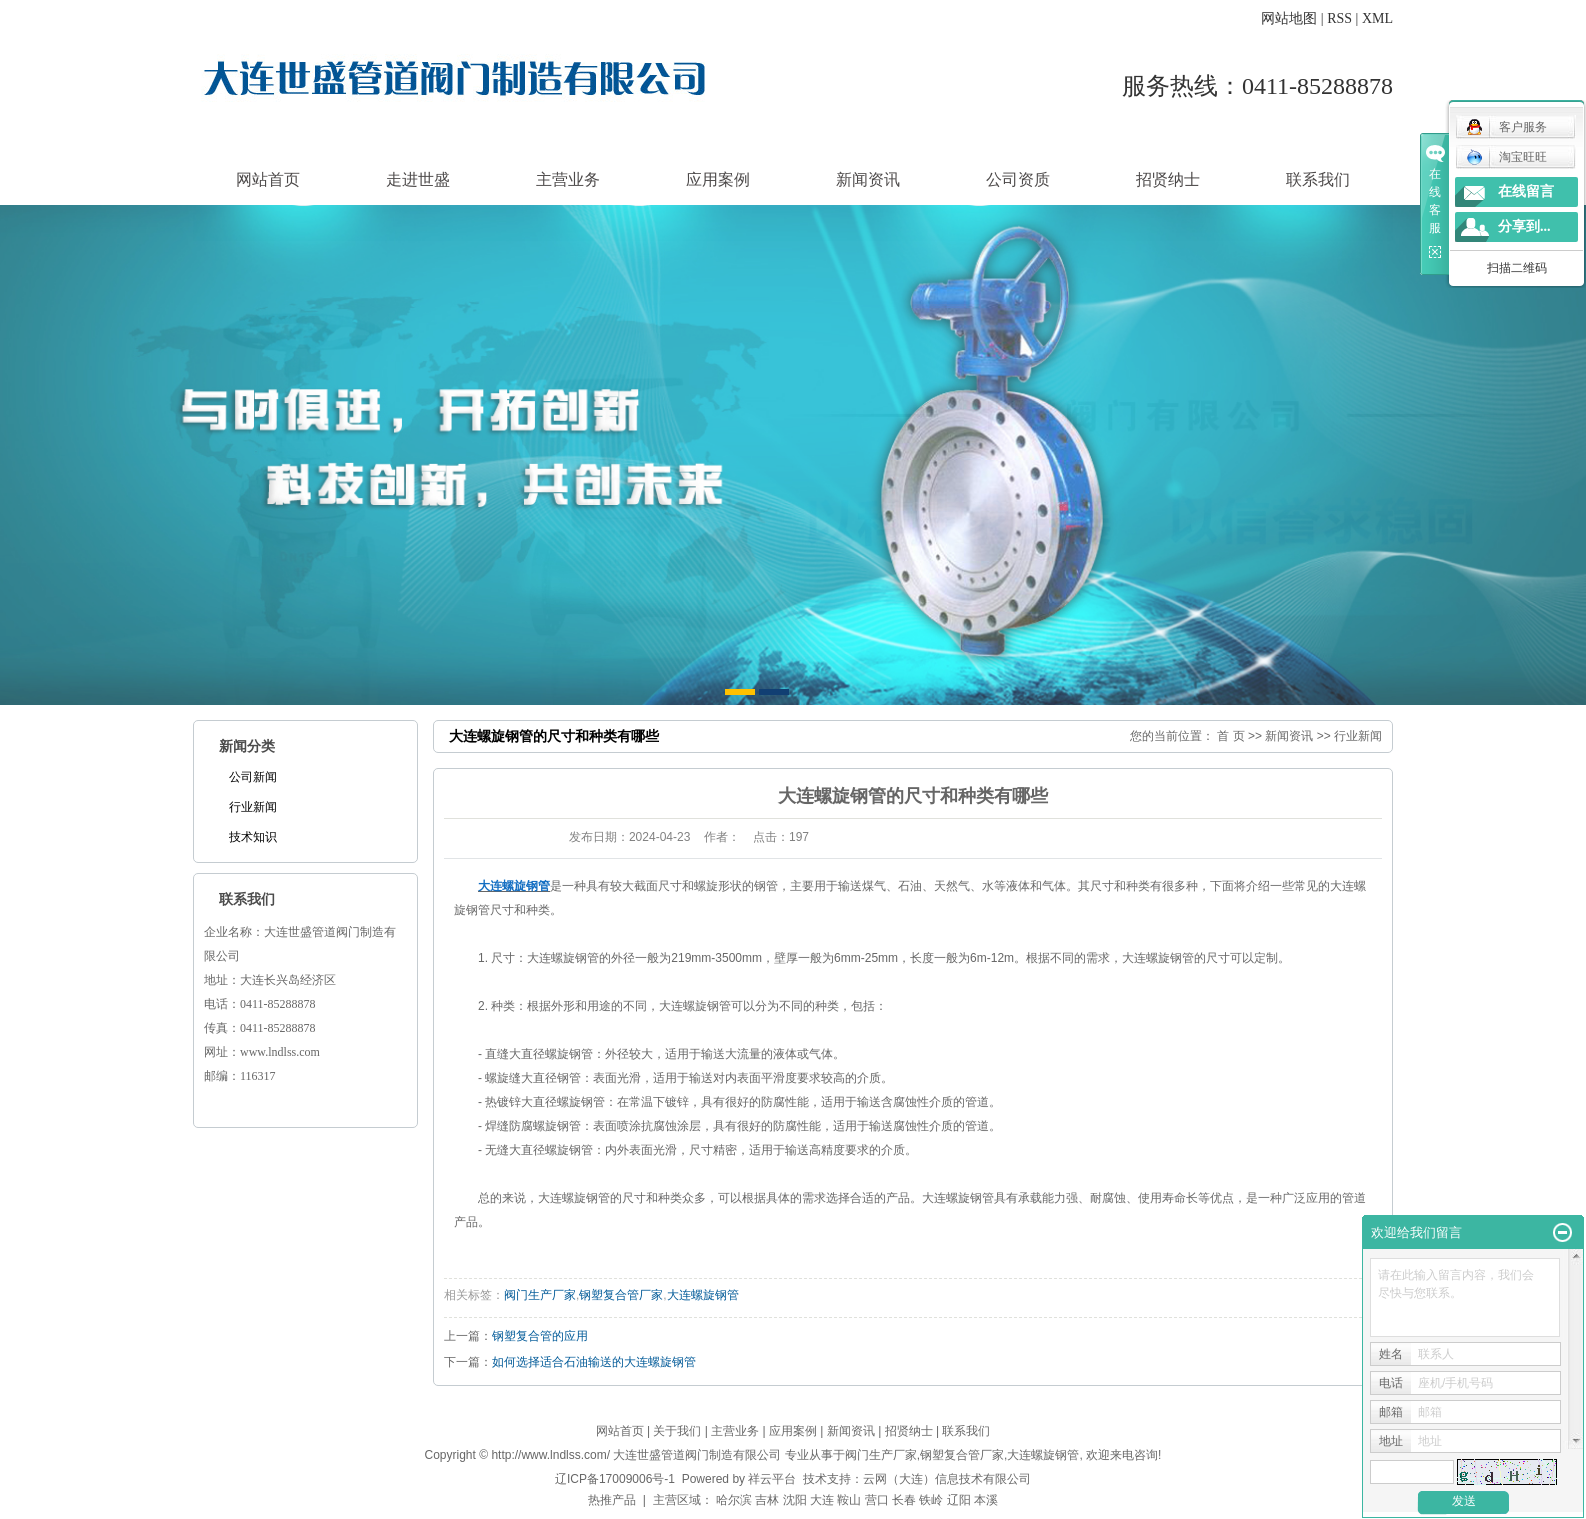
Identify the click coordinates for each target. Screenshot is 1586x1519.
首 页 (1230, 736)
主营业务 (568, 179)
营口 (877, 1500)
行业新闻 (253, 807)
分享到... (1524, 226)
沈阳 (795, 1500)
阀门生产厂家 (540, 1295)
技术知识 (253, 837)
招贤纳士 (1168, 179)
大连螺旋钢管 (703, 1295)
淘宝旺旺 (1506, 157)
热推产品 (612, 1500)
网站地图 (1289, 18)
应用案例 (718, 179)
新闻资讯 (868, 179)
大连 (822, 1500)
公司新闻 (253, 777)
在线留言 (1526, 191)
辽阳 (959, 1500)
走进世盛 (418, 179)
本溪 (986, 1500)
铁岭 (931, 1500)
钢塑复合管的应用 (540, 1336)
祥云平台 (772, 1479)
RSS (1339, 18)
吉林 (767, 1500)
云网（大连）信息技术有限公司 (947, 1479)
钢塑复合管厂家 (621, 1295)
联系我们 (1318, 179)
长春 (904, 1500)
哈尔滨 (734, 1500)
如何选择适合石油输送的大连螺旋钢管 (594, 1362)
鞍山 (849, 1500)
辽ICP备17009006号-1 (615, 1479)
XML (1377, 18)
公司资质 (1018, 179)
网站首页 (268, 179)
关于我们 (677, 1431)
